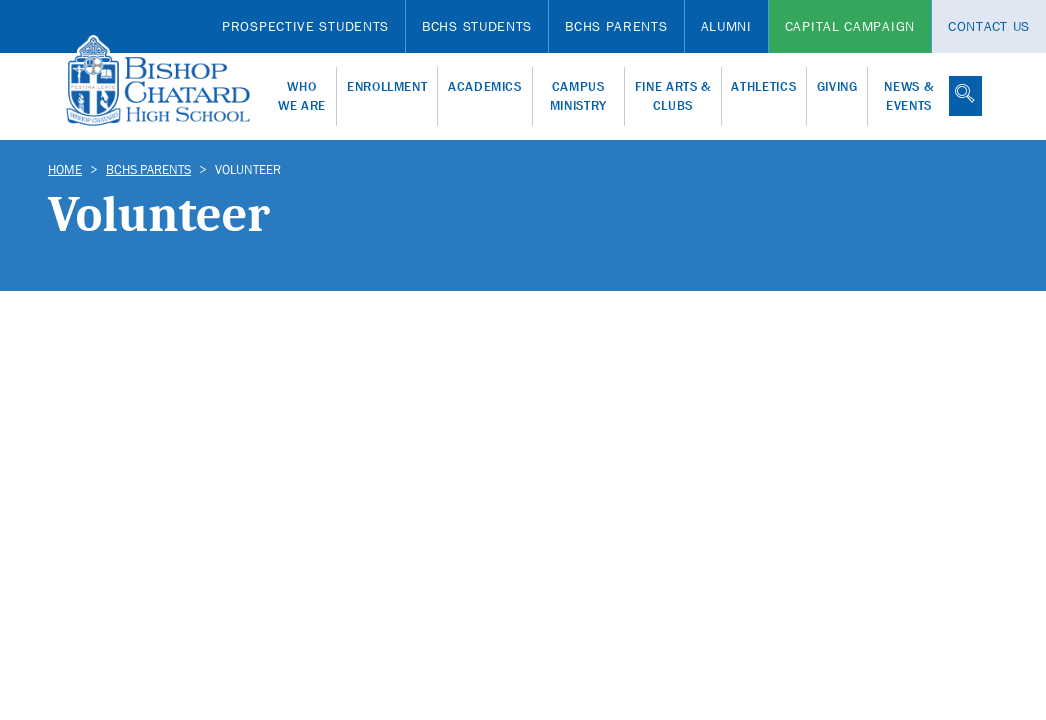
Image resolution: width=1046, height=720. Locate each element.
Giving (837, 86)
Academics (485, 86)
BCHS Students (477, 26)
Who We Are (302, 96)
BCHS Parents (616, 26)
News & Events (908, 96)
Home (65, 169)
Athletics (763, 86)
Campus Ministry (578, 96)
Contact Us (989, 26)
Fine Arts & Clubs (673, 96)
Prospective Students (305, 26)
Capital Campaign (850, 26)
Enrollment (387, 86)
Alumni (726, 26)
